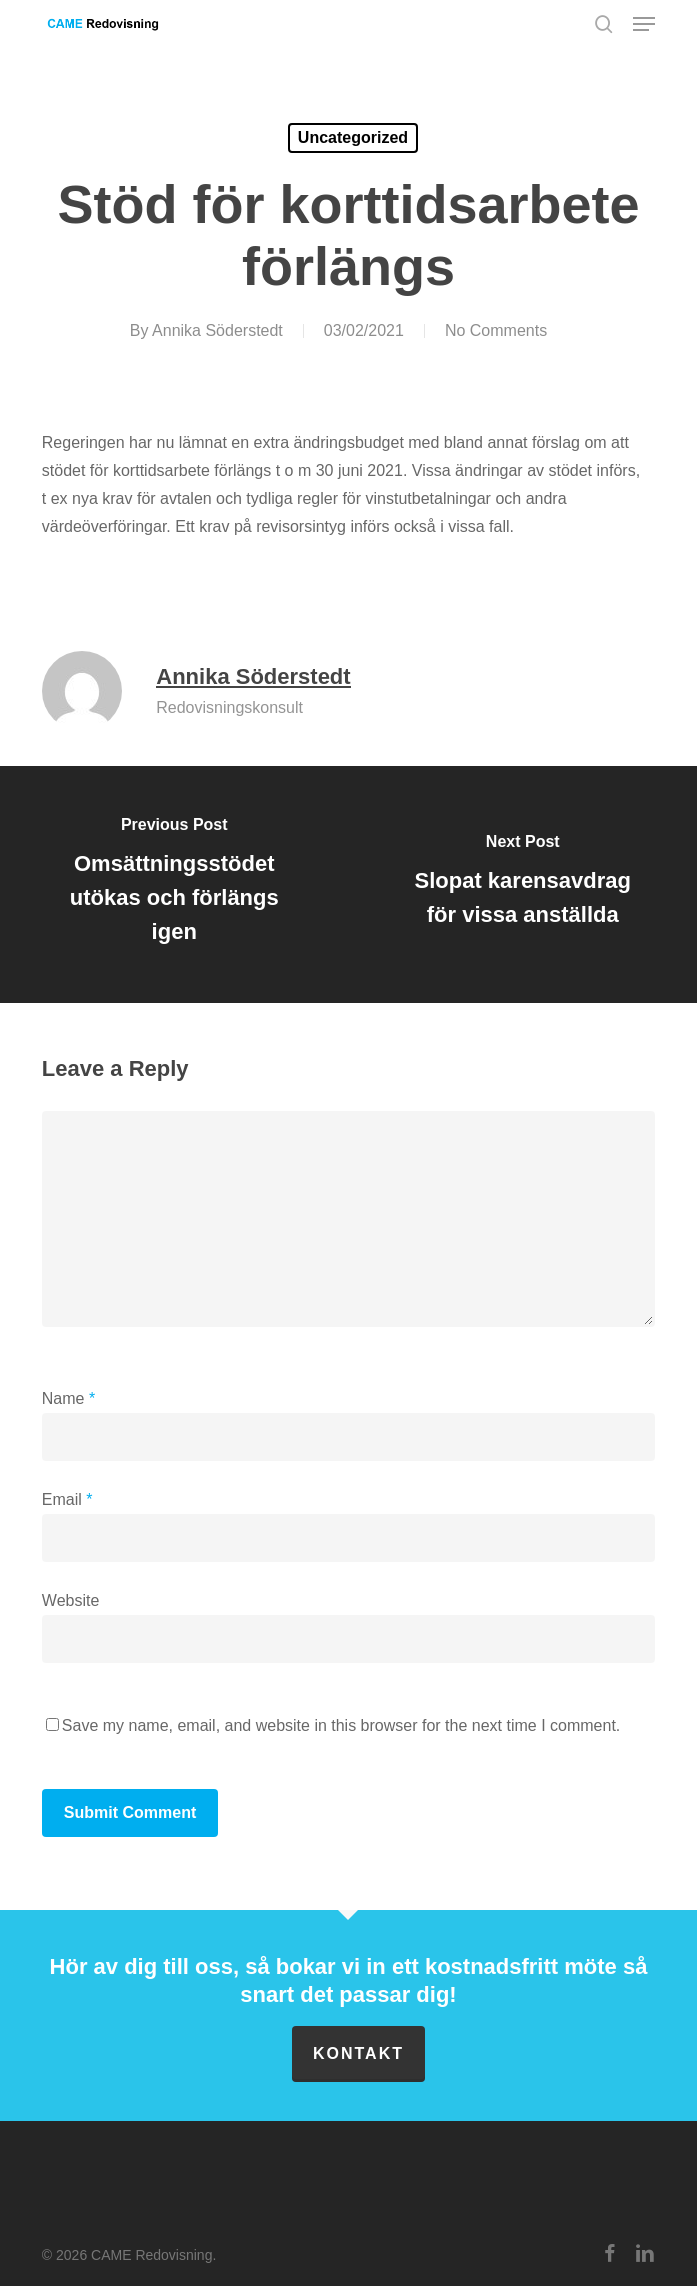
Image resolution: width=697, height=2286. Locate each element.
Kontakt (358, 2053)
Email (67, 1499)
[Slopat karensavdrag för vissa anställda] (522, 884)
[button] (644, 24)
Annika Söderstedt (217, 330)
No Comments (496, 330)
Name (68, 1398)
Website (71, 1600)
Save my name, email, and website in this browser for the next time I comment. (341, 1725)
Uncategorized (353, 137)
